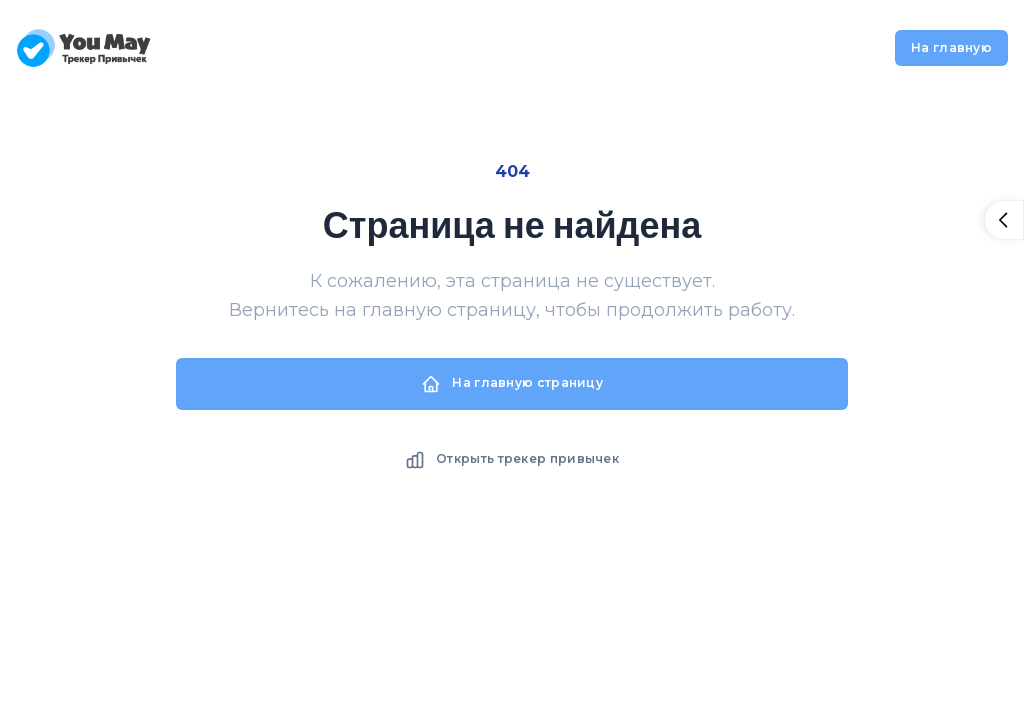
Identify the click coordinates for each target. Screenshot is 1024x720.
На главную (951, 47)
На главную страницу (512, 384)
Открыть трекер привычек (512, 460)
